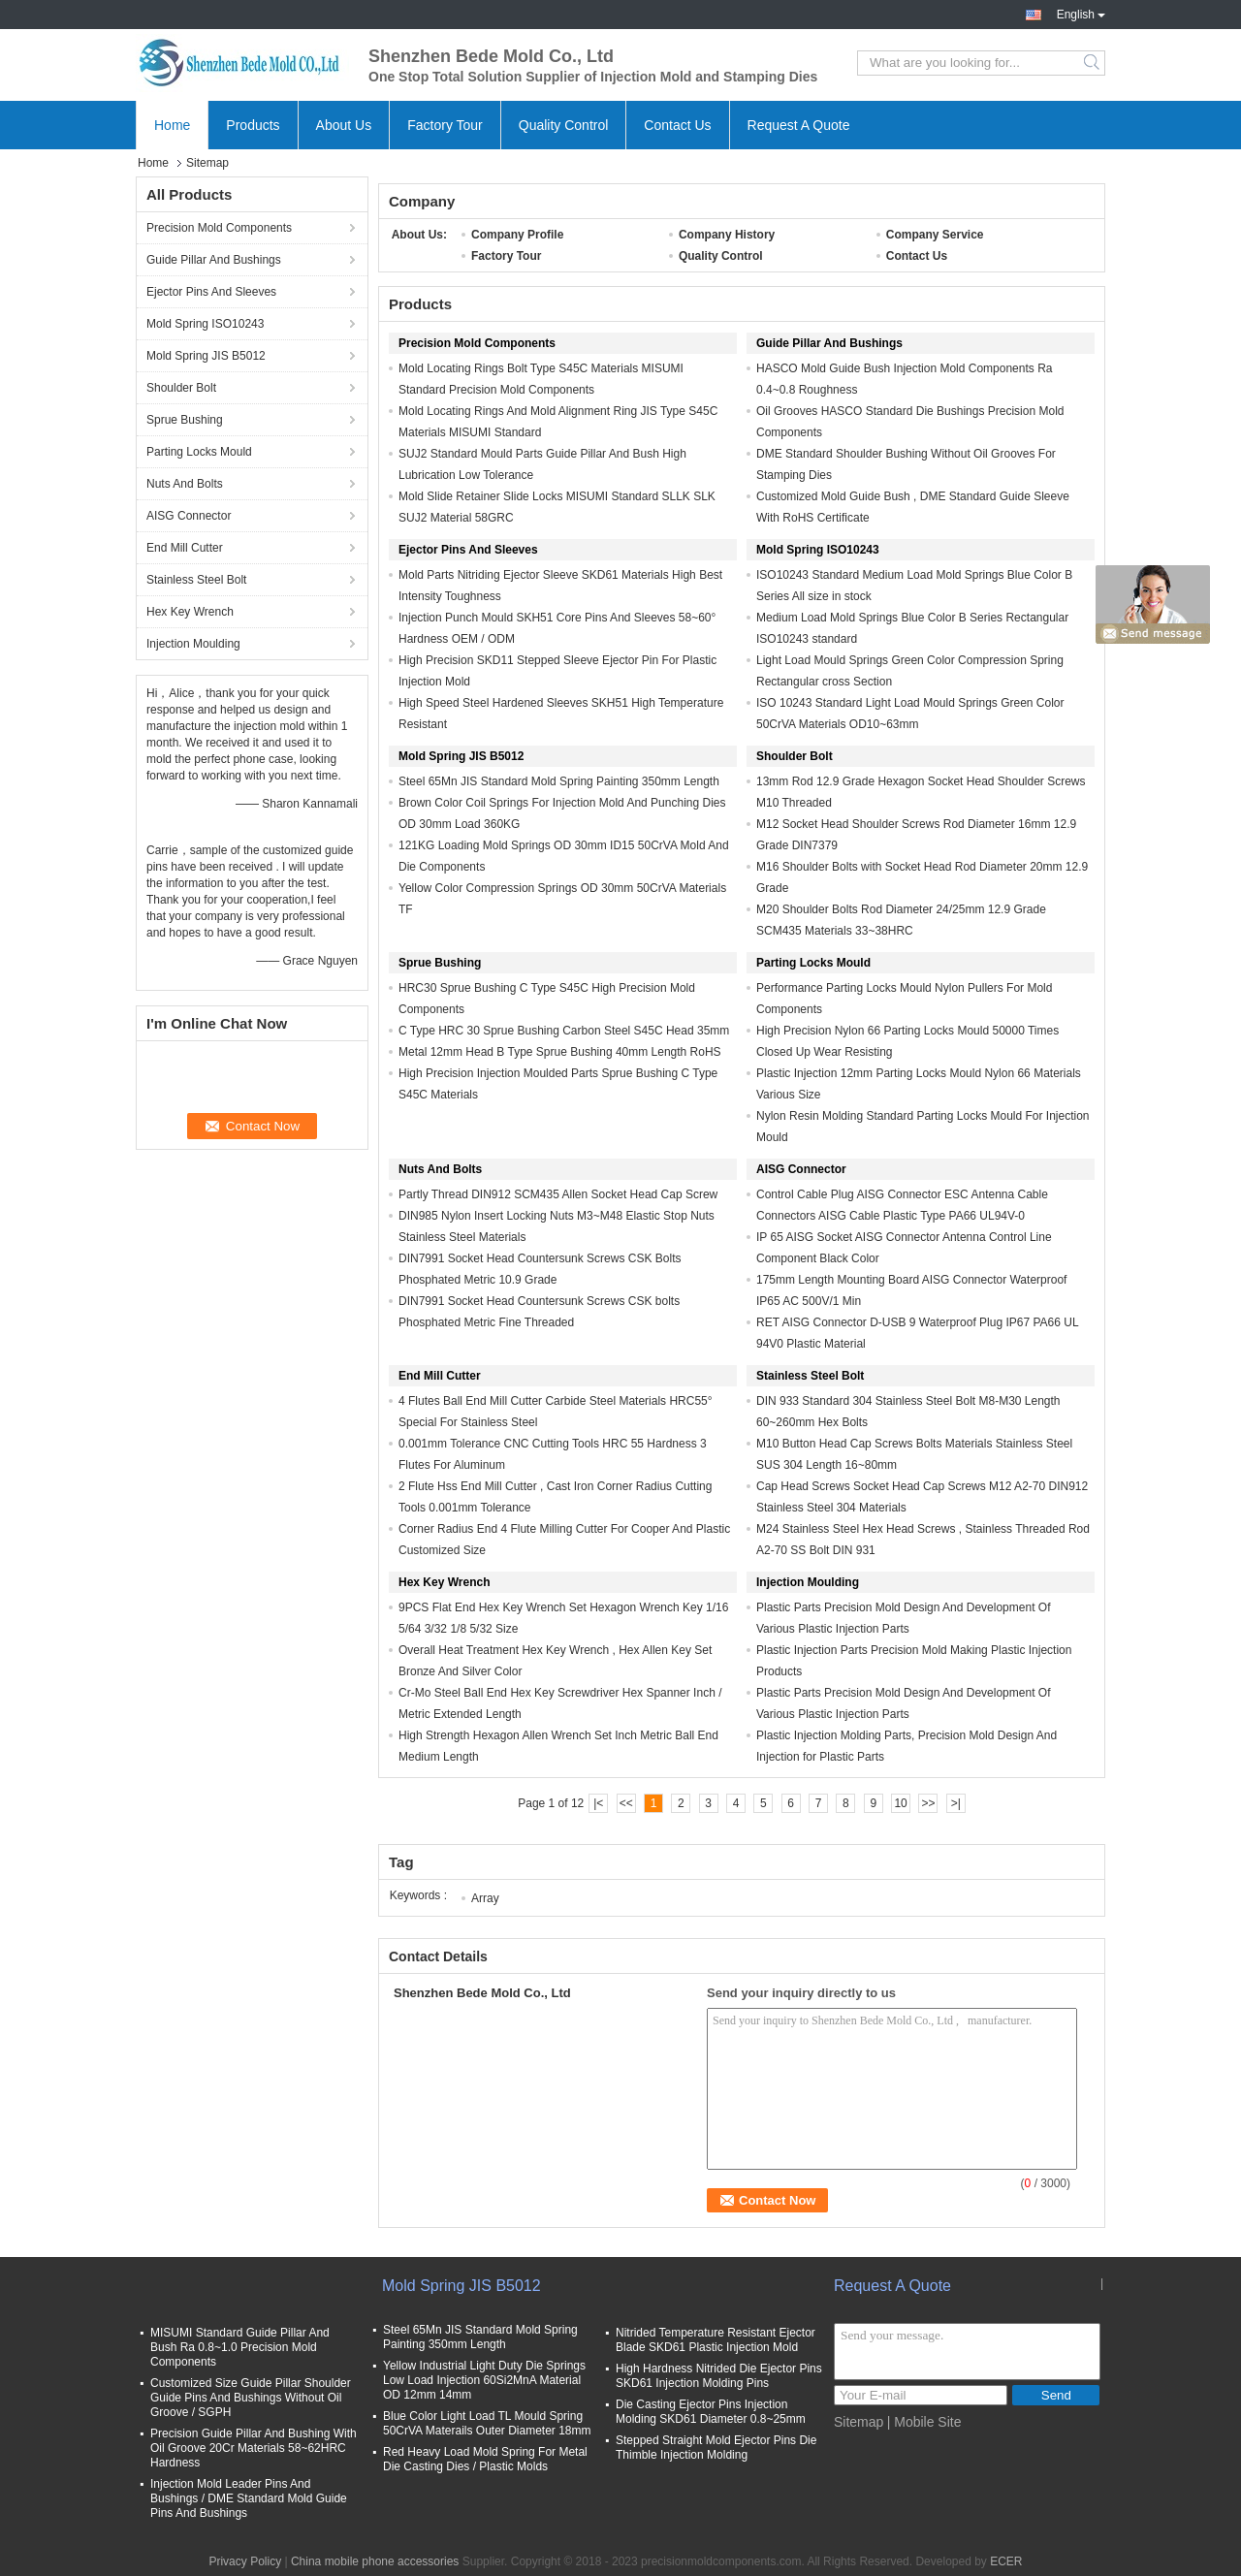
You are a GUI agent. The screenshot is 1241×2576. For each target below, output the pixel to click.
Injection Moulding (193, 644)
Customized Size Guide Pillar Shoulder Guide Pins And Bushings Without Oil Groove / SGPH (250, 2397)
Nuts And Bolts (184, 484)
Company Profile (517, 234)
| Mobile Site (924, 2422)
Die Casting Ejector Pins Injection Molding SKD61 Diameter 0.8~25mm (711, 2412)
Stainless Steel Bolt (196, 580)
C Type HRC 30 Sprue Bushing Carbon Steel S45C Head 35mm (563, 1030)
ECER (1006, 2561)
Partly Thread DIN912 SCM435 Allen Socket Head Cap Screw (557, 1194)
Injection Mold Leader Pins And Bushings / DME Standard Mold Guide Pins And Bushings (248, 2498)
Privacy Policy (244, 2561)
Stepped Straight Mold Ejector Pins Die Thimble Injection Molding (716, 2447)
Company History (727, 234)
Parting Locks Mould (199, 452)
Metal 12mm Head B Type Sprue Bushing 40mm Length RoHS (559, 1052)
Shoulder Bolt (181, 388)
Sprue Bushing (184, 420)
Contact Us (677, 125)
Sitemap (858, 2422)
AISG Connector (188, 516)
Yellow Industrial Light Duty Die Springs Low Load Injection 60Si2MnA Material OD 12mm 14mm (484, 2380)
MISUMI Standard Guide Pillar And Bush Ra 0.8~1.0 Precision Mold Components (240, 2347)
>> (928, 1803)
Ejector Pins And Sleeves (211, 292)
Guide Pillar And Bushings (213, 260)
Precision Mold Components (219, 228)
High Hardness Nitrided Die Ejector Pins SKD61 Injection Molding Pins (719, 2376)
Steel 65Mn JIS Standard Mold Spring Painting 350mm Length (558, 781)
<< (626, 1803)
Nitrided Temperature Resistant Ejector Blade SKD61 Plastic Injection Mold (715, 2340)
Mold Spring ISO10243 (205, 324)
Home (172, 125)
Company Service (935, 234)
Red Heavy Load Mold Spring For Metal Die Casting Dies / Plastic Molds (485, 2459)
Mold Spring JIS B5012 (206, 356)
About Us (344, 125)
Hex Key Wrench (190, 612)
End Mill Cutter (184, 548)
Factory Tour (445, 125)
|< (598, 1803)
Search (1093, 63)
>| (956, 1803)
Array (485, 1898)
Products (252, 125)
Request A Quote (799, 125)
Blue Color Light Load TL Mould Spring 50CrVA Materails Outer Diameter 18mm (487, 2423)
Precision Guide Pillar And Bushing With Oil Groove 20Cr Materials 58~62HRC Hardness (253, 2448)
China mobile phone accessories (375, 2561)
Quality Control (564, 125)
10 (900, 1803)
